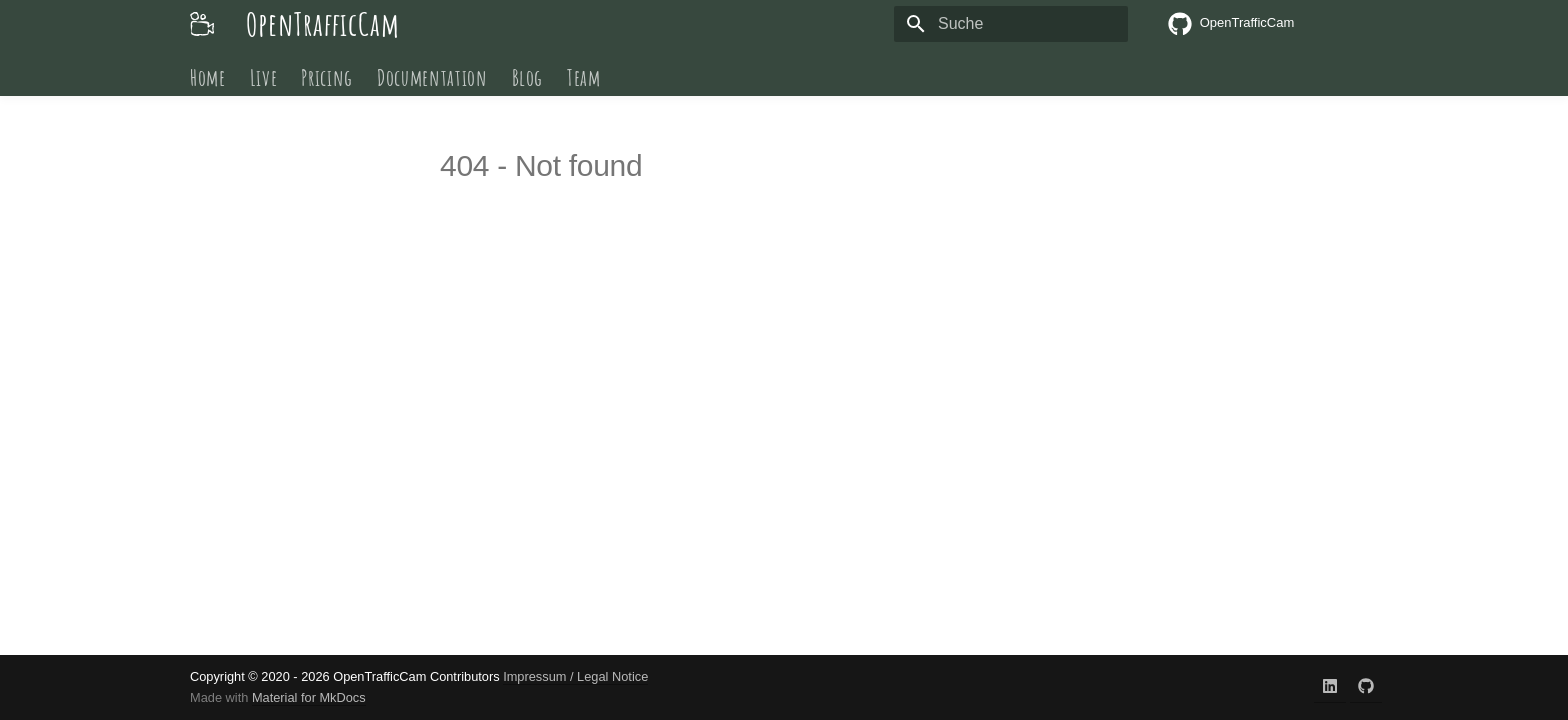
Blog (528, 77)
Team (584, 77)
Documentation (432, 77)
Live (264, 77)
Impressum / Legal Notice (575, 676)
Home (208, 77)
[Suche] (1011, 24)
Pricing (327, 77)
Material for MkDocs (309, 697)
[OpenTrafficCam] (202, 24)
